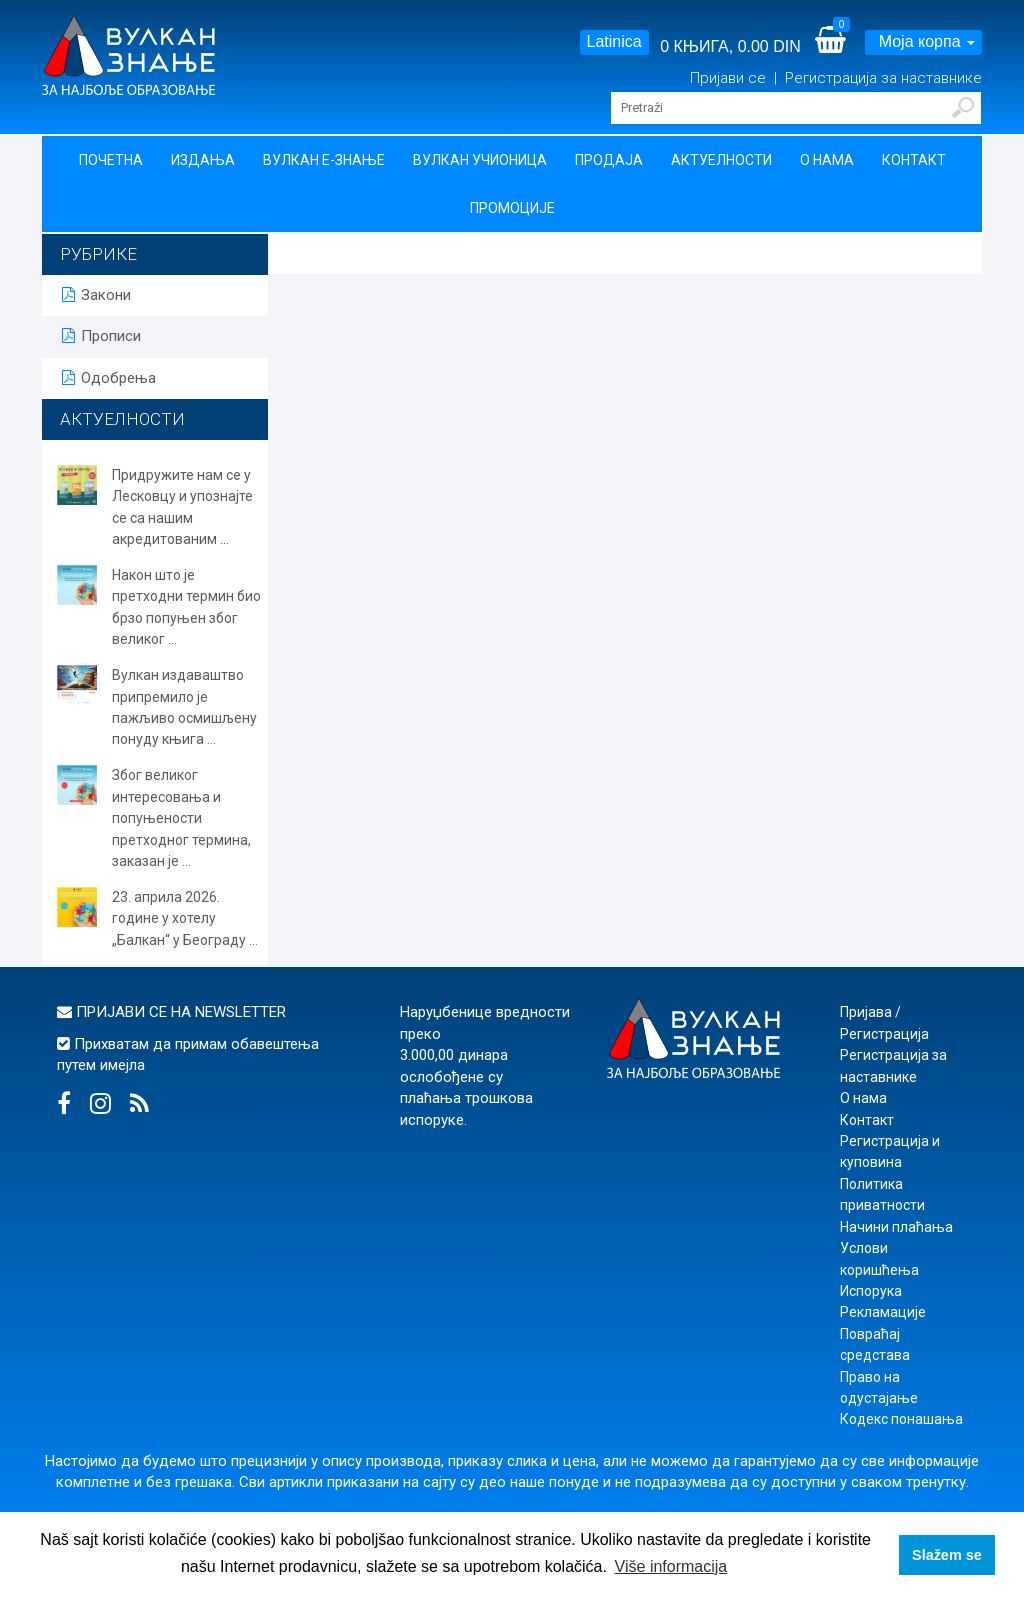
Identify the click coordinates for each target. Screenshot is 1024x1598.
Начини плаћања (896, 1227)
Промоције (512, 208)
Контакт (914, 160)
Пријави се (730, 78)
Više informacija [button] (671, 1566)
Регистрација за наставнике (883, 78)
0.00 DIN (769, 46)
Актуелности (721, 160)
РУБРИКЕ (98, 254)
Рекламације (883, 1312)
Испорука (871, 1291)
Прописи (101, 336)
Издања (203, 160)
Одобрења (109, 378)
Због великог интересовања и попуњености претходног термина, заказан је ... (181, 818)
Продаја (609, 160)
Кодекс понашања (901, 1419)
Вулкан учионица (480, 160)
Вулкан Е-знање (324, 160)
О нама (827, 160)
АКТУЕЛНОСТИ (122, 419)
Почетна (111, 160)
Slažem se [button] (947, 1555)
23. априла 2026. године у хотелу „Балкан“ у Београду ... (185, 918)
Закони (96, 295)
